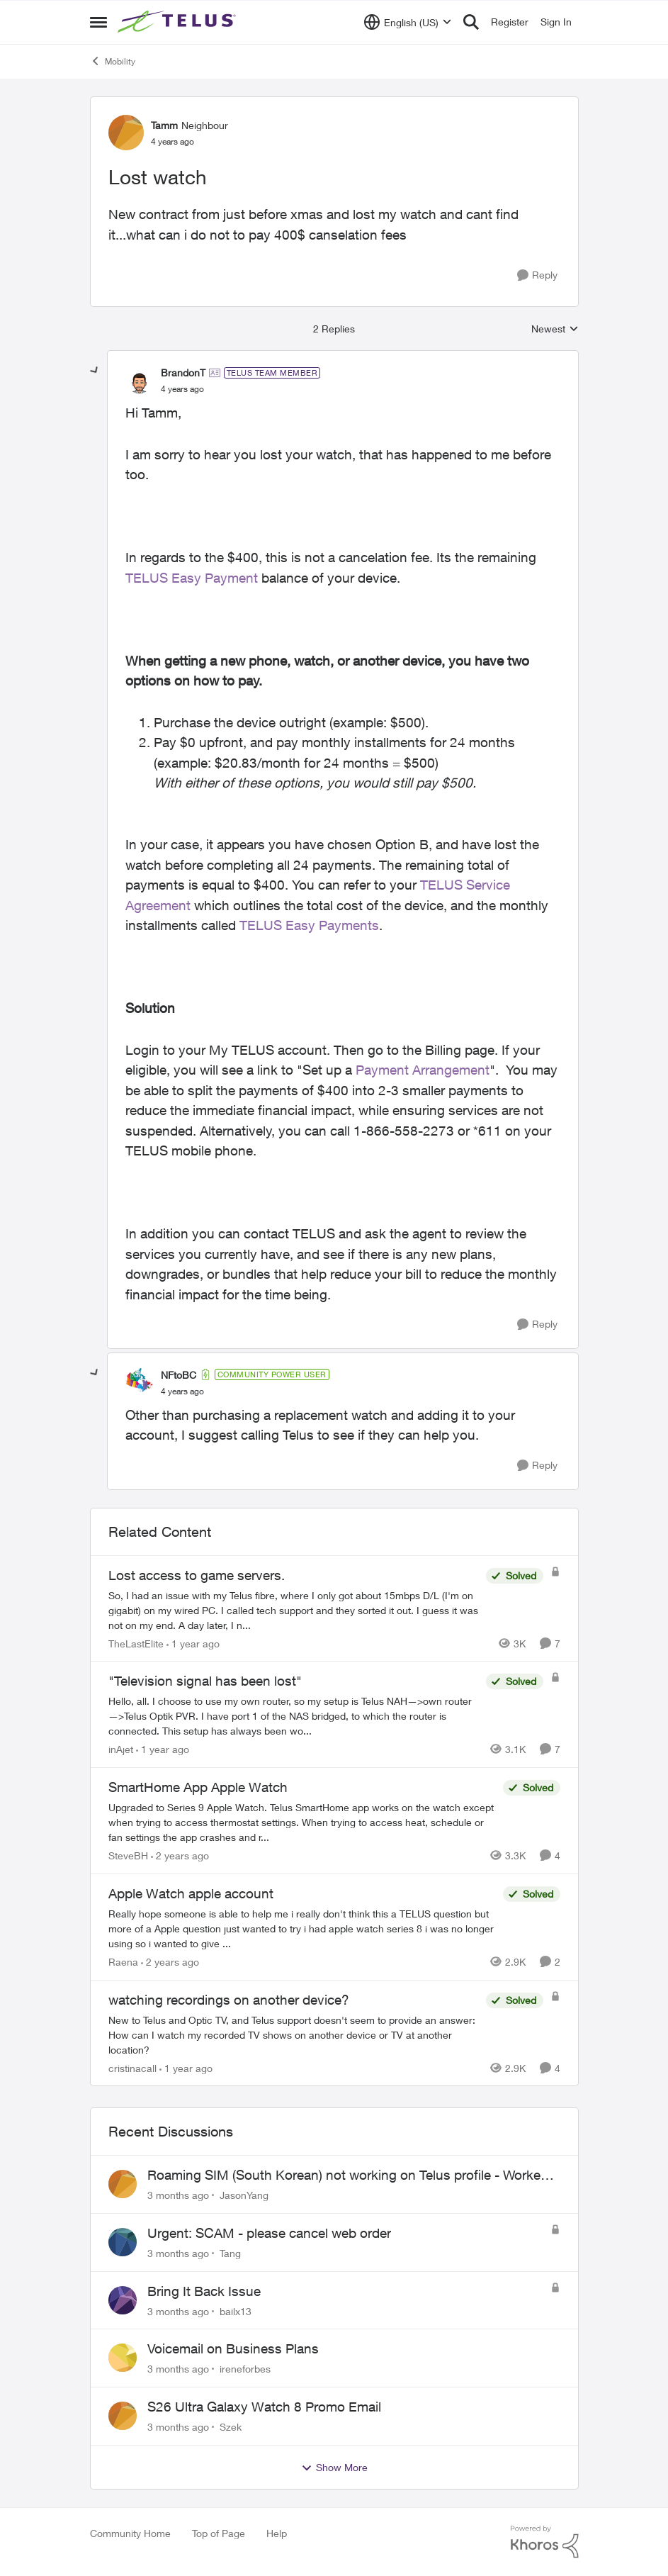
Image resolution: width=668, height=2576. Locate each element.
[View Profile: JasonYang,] (122, 2184)
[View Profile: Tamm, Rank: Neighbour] (126, 132)
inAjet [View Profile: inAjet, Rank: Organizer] (120, 1749)
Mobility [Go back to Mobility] (112, 61)
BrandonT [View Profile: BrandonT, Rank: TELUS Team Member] (183, 372)
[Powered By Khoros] (545, 2542)
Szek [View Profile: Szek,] (231, 2427)
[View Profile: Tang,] (122, 2242)
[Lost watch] (182, 389)
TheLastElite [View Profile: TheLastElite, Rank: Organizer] (136, 1643)
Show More (334, 2467)
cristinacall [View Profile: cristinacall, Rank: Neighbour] (132, 2067)
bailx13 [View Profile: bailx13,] (235, 2311)
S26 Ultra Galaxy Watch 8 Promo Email (264, 2406)
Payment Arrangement (422, 1069)
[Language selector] (408, 22)
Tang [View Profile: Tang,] (230, 2253)
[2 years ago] (180, 1855)
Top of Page (218, 2533)
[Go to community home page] (178, 22)
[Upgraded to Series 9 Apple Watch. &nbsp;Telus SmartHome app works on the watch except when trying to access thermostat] (302, 1822)
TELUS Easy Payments (309, 925)
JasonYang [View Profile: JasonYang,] (244, 2195)
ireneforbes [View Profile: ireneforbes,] (245, 2369)
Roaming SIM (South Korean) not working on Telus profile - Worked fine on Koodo (347, 2175)
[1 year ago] (193, 1642)
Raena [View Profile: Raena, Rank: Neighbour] (123, 1962)
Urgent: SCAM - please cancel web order (269, 2233)
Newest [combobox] (555, 329)
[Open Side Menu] (98, 22)
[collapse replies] (94, 370)
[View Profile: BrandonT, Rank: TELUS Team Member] (139, 380)
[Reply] (537, 275)
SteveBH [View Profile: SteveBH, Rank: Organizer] (128, 1855)
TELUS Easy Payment (191, 578)
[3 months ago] (178, 2195)
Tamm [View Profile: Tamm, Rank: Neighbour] (164, 125)
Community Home (130, 2533)
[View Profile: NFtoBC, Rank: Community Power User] (139, 1382)
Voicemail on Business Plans (233, 2348)
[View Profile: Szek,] (122, 2416)
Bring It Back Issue (204, 2291)
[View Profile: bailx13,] (122, 2300)
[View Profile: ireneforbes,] (122, 2357)
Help (276, 2533)
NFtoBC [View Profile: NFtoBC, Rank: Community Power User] (178, 1375)
